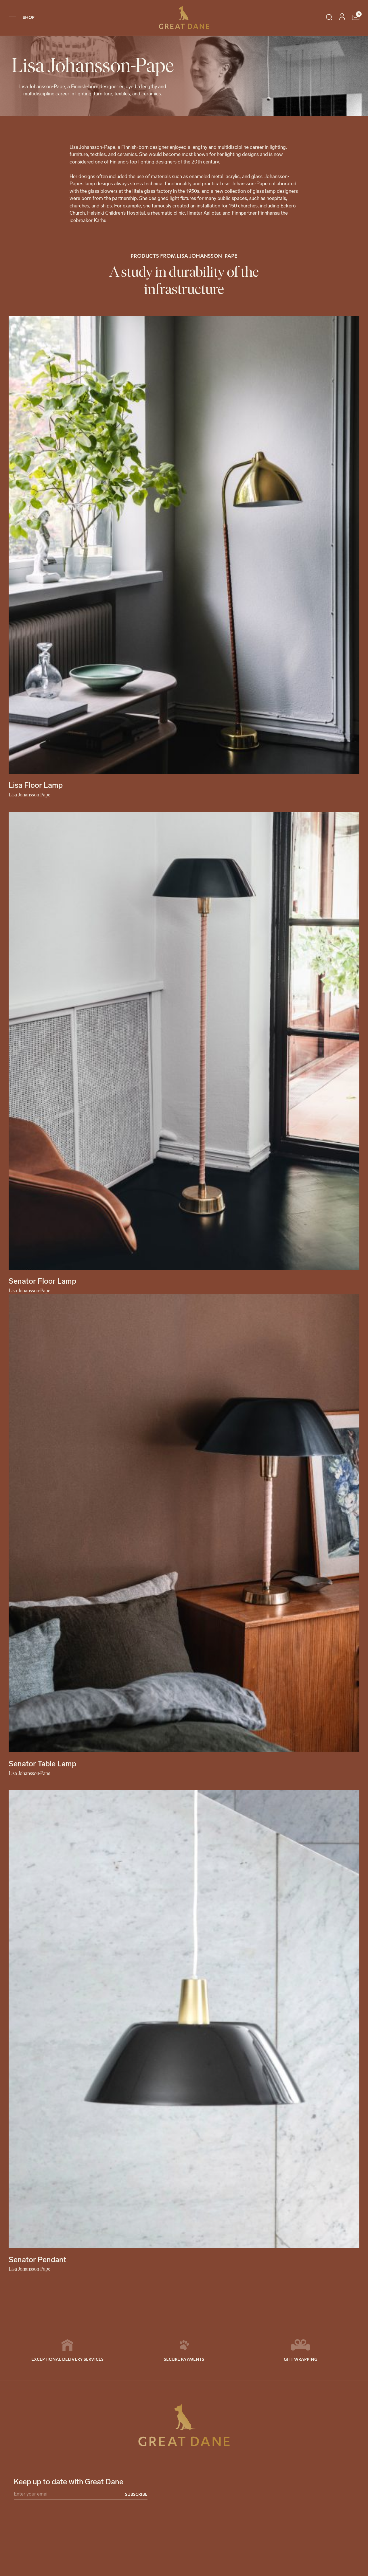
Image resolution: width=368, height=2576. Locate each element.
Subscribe (136, 2494)
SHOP (28, 17)
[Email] (80, 2495)
